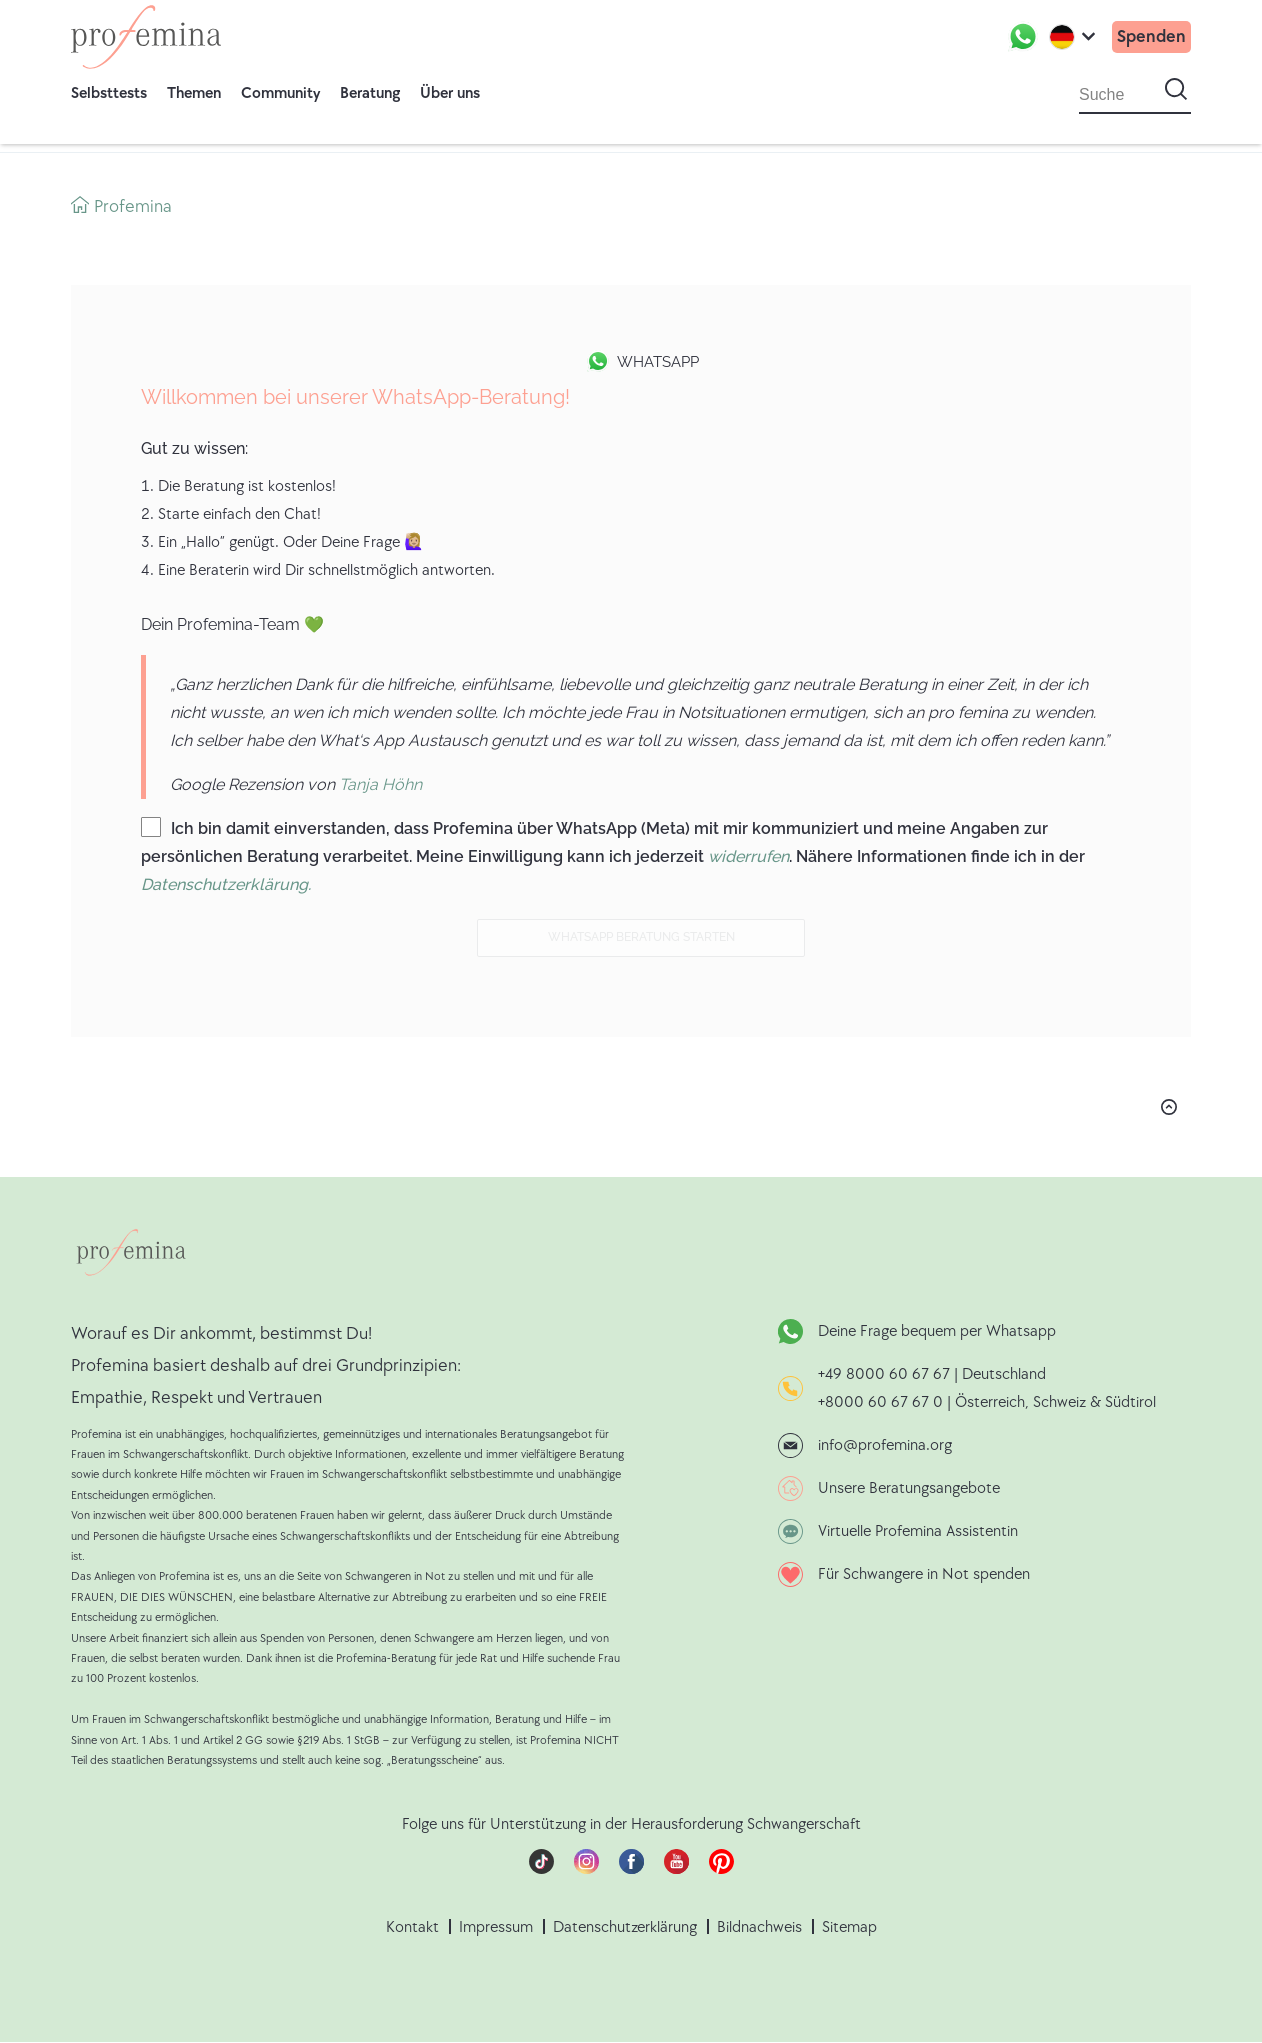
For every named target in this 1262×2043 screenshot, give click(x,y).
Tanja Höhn (380, 784)
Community (280, 93)
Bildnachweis (759, 1927)
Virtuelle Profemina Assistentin (918, 1531)
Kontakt (412, 1927)
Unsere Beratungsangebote (909, 1488)
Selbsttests (109, 93)
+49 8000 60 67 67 (886, 1374)
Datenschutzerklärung (625, 1927)
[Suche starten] (1176, 90)
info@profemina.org (885, 1445)
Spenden (1151, 36)
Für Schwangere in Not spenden (924, 1574)
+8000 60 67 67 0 (880, 1402)
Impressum (496, 1927)
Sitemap (849, 1927)
